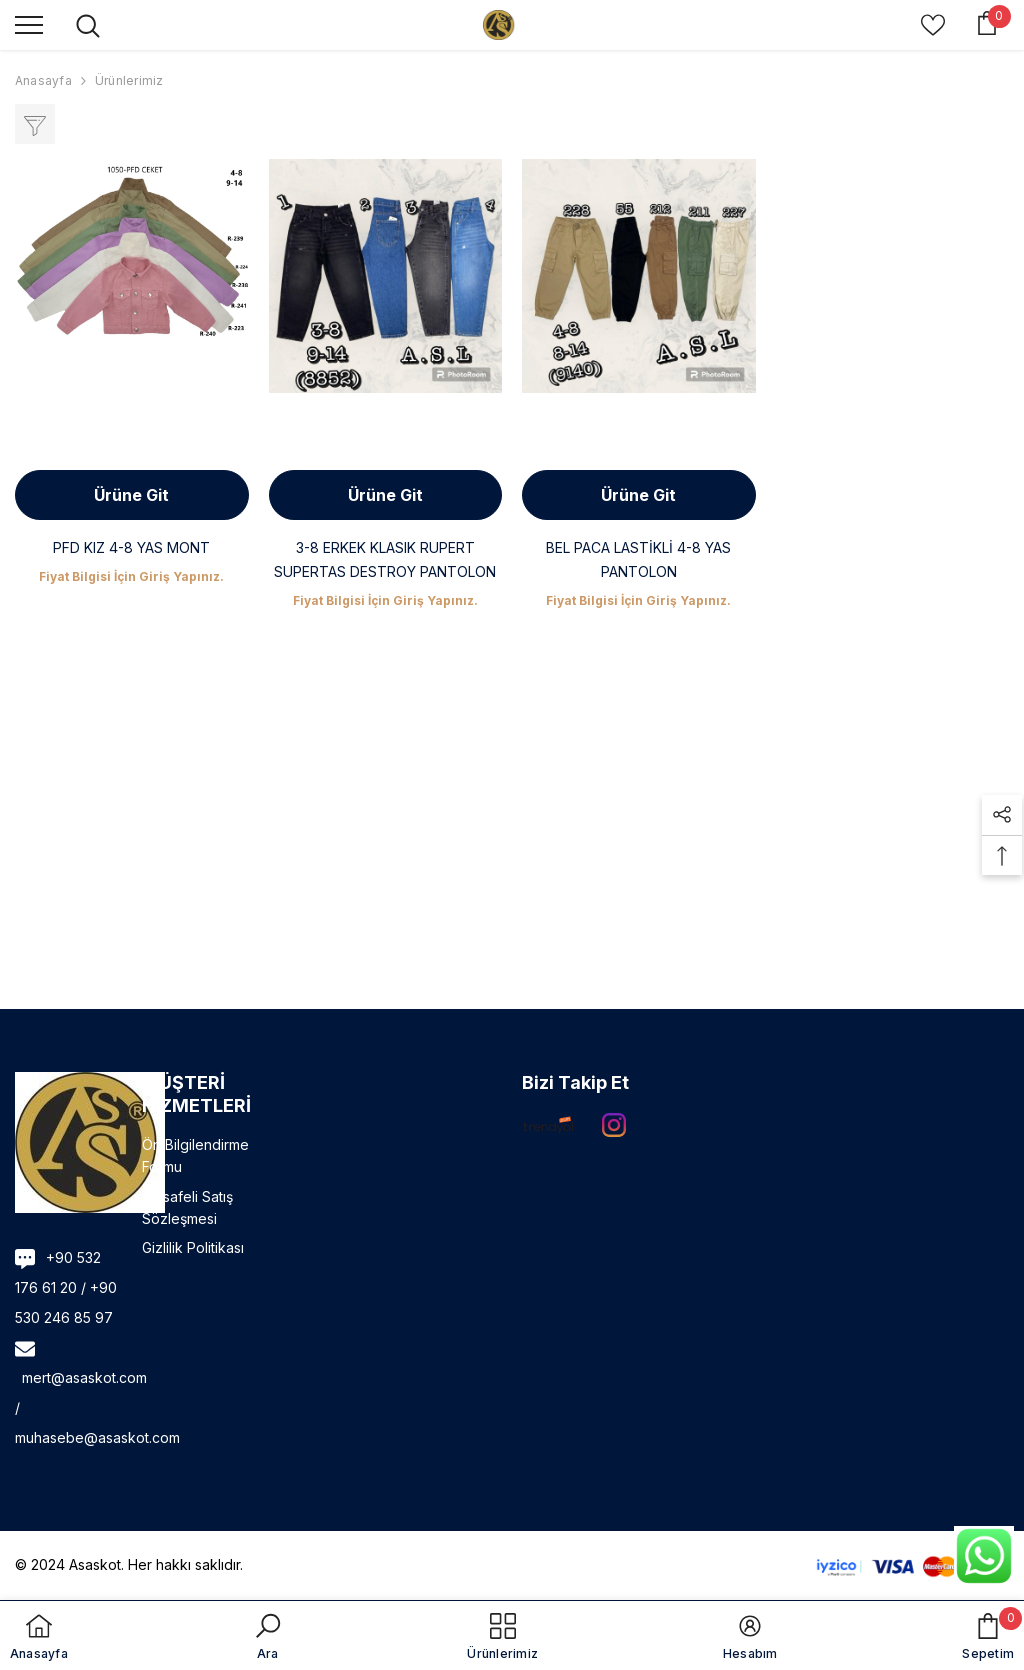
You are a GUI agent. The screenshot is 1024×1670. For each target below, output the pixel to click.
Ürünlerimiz (129, 80)
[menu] (29, 24)
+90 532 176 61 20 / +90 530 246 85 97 (66, 1287)
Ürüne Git (131, 495)
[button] (1002, 815)
